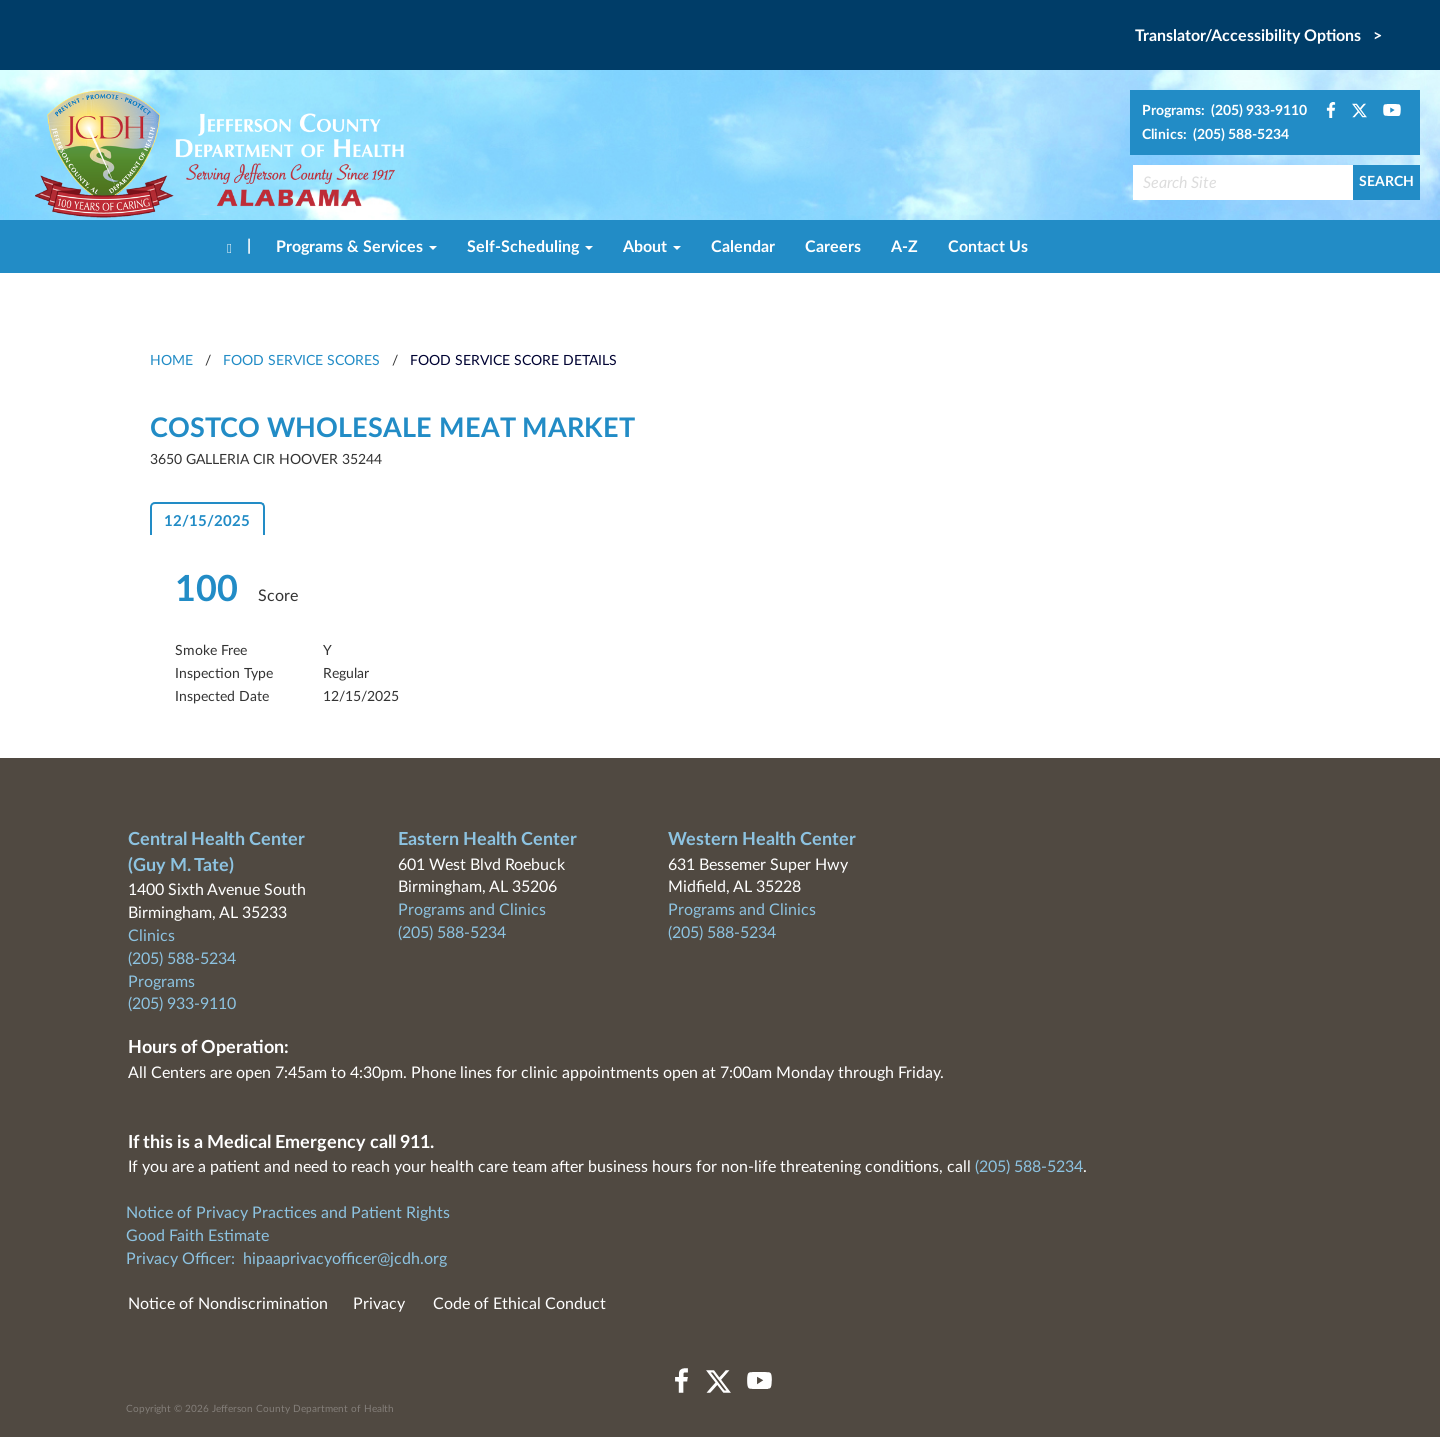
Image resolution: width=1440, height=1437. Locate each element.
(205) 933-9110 (182, 1004)
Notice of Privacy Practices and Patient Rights (288, 1213)
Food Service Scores (301, 361)
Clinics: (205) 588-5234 (1215, 135)
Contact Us (988, 247)
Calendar (743, 247)
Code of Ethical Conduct (519, 1304)
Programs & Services (356, 247)
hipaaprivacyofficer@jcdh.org (345, 1259)
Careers (833, 247)
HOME (171, 361)
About (652, 247)
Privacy (379, 1304)
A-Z (904, 247)
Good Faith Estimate (197, 1236)
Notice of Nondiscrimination (228, 1304)
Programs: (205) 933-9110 (1224, 111)
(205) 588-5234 (182, 959)
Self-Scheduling (530, 247)
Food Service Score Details (513, 361)
